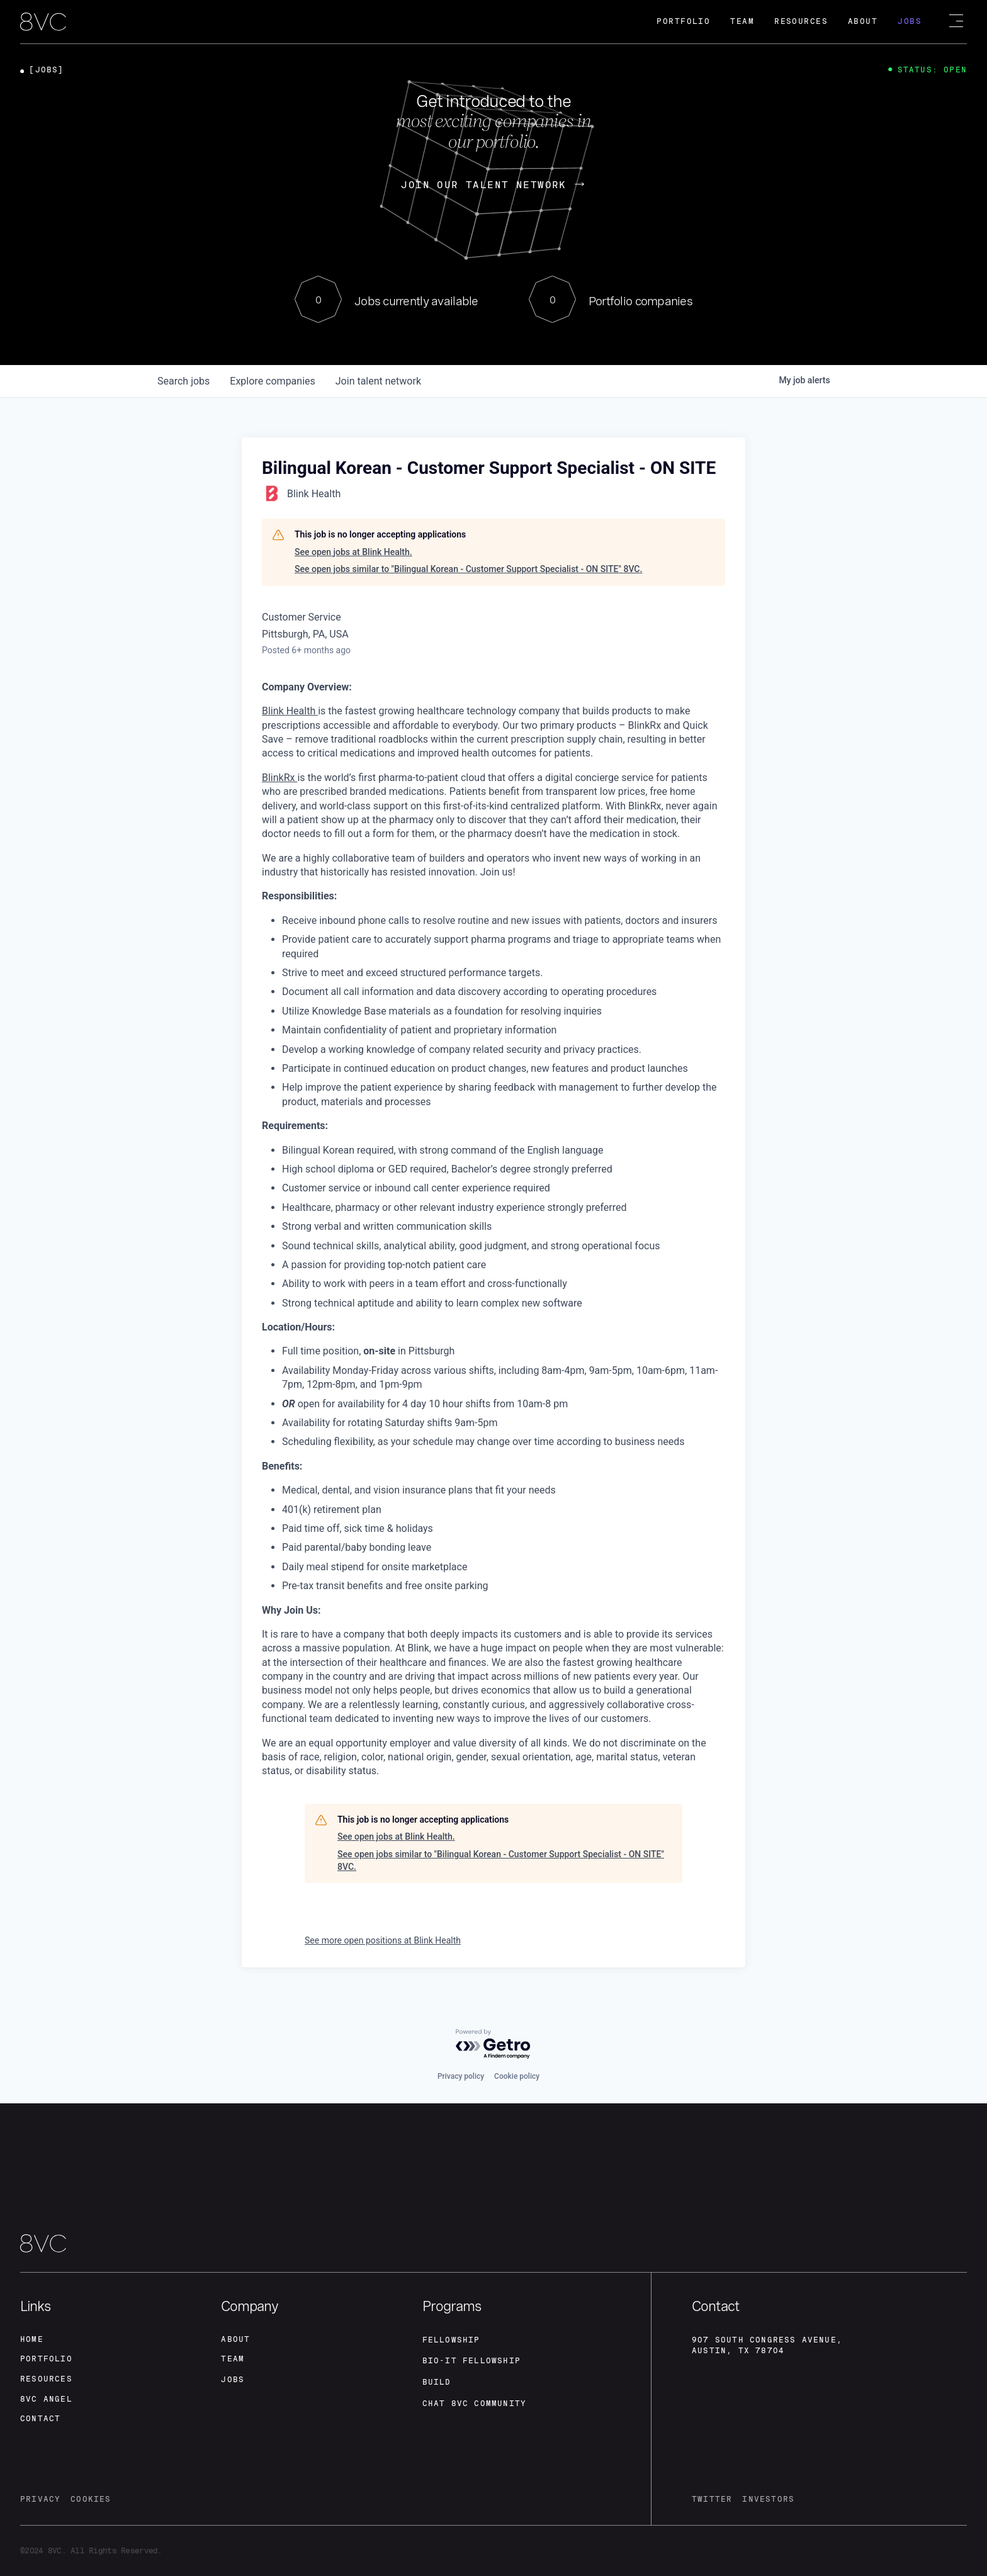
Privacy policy (460, 2075)
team (232, 2358)
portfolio (46, 2358)
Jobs (910, 21)
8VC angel (46, 2399)
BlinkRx (279, 778)
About (862, 21)
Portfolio (683, 21)
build (436, 2382)
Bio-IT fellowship (471, 2360)
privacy (40, 2499)
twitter (712, 2499)
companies (272, 381)
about (235, 2338)
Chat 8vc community (474, 2403)
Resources (801, 21)
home (31, 2338)
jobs (183, 381)
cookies (90, 2499)
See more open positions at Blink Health (383, 1940)
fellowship (451, 2339)
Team (742, 21)
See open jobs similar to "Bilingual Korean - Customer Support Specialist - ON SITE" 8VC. (468, 569)
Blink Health (290, 711)
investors (768, 2499)
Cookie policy (516, 2075)
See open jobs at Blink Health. (353, 552)
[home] (43, 23)
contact (40, 2419)
